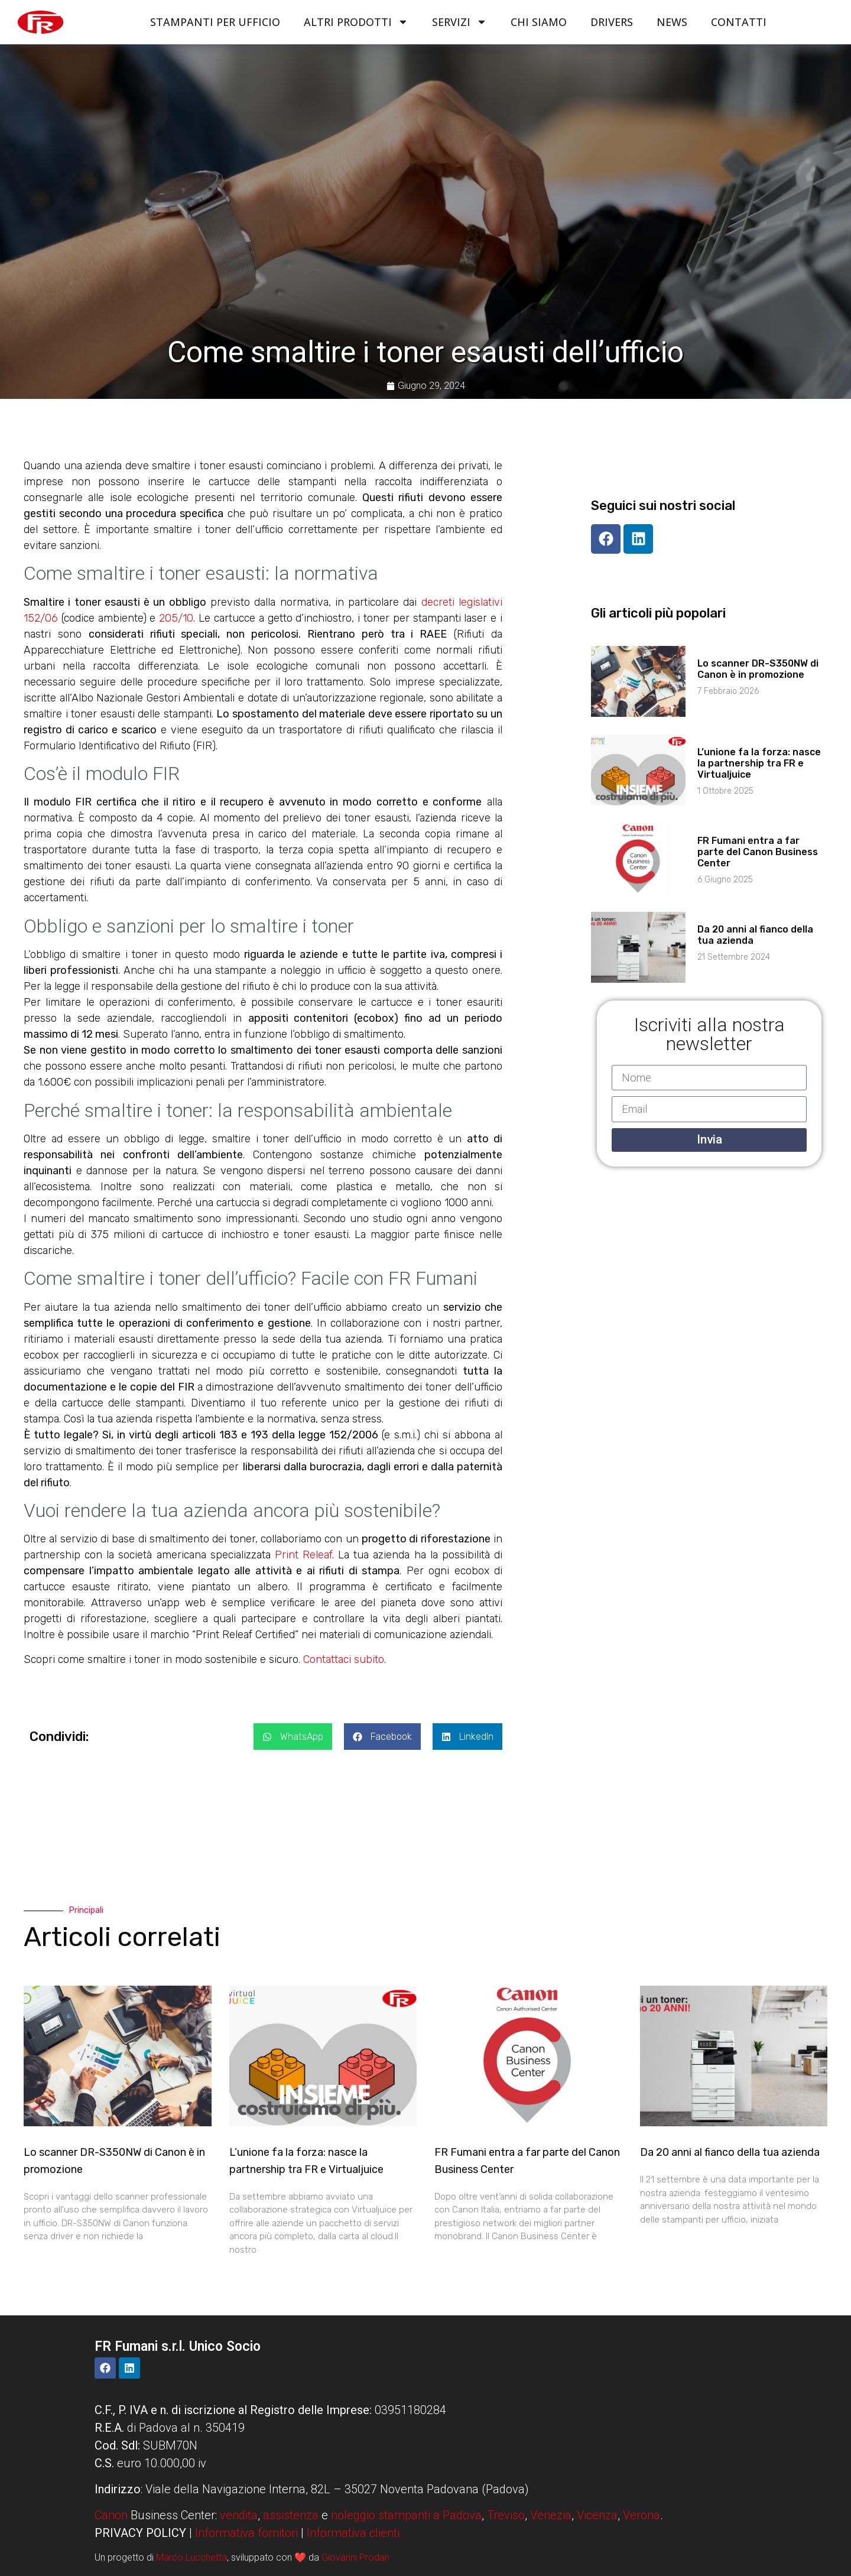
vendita (239, 2515)
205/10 (176, 618)
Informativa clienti (353, 2533)
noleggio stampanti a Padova (406, 2515)
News (672, 22)
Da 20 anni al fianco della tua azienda (730, 2152)
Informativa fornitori (246, 2533)
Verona (641, 2515)
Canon (111, 2515)
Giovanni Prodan (355, 2557)
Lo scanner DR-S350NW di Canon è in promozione (757, 669)
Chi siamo (539, 22)
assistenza (291, 2515)
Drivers (611, 22)
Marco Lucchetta (191, 2557)
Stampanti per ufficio (215, 22)
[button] (293, 1736)
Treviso (506, 2515)
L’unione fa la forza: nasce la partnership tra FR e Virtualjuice (759, 763)
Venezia (550, 2515)
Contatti (738, 22)
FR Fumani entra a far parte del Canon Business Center (757, 852)
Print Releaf (303, 1554)
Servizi (459, 22)
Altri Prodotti (356, 22)
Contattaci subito (343, 1659)
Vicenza (597, 2515)
